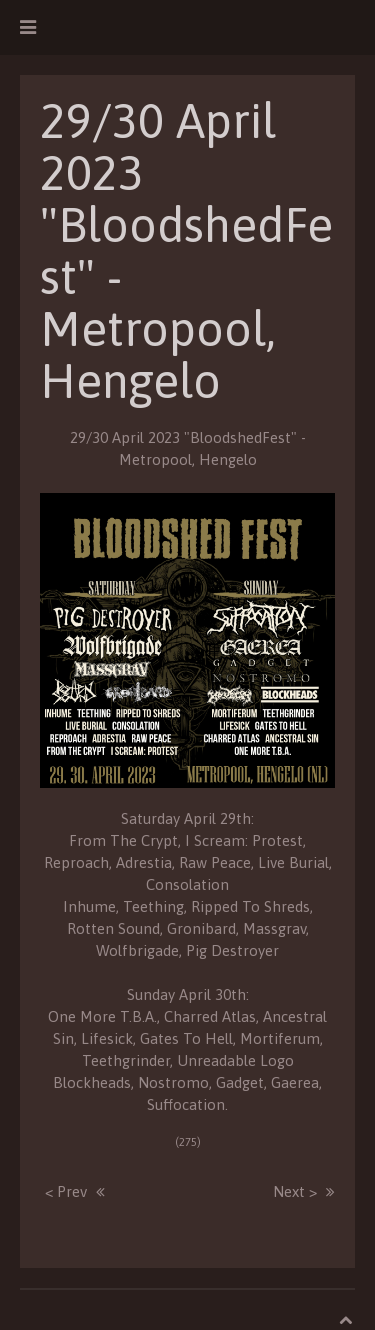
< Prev (66, 1191)
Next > (295, 1191)
